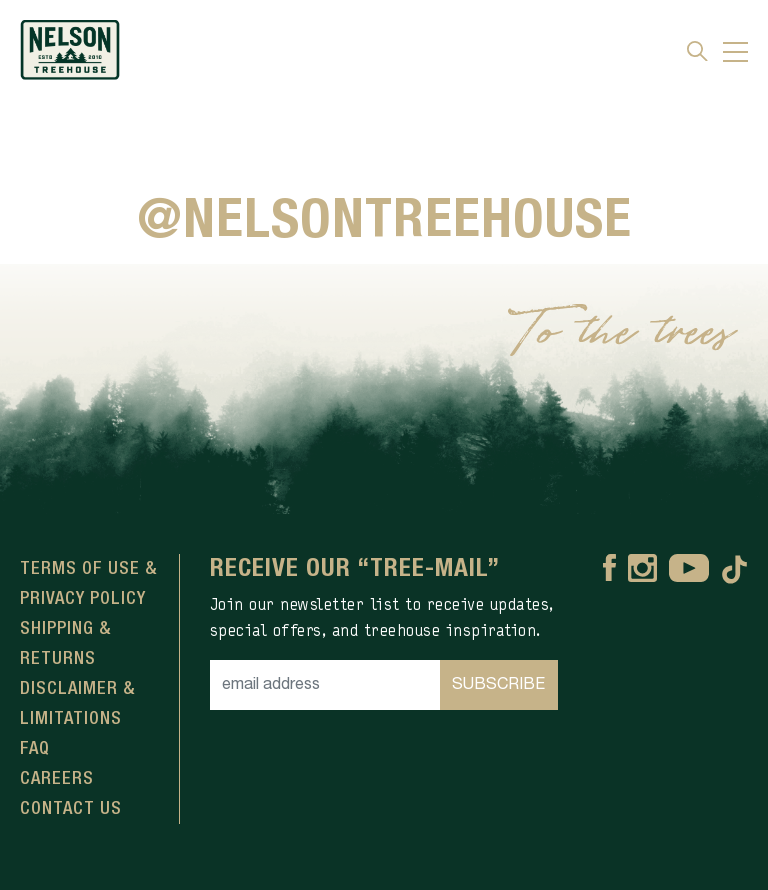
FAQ (35, 749)
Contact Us (71, 809)
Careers (57, 779)
